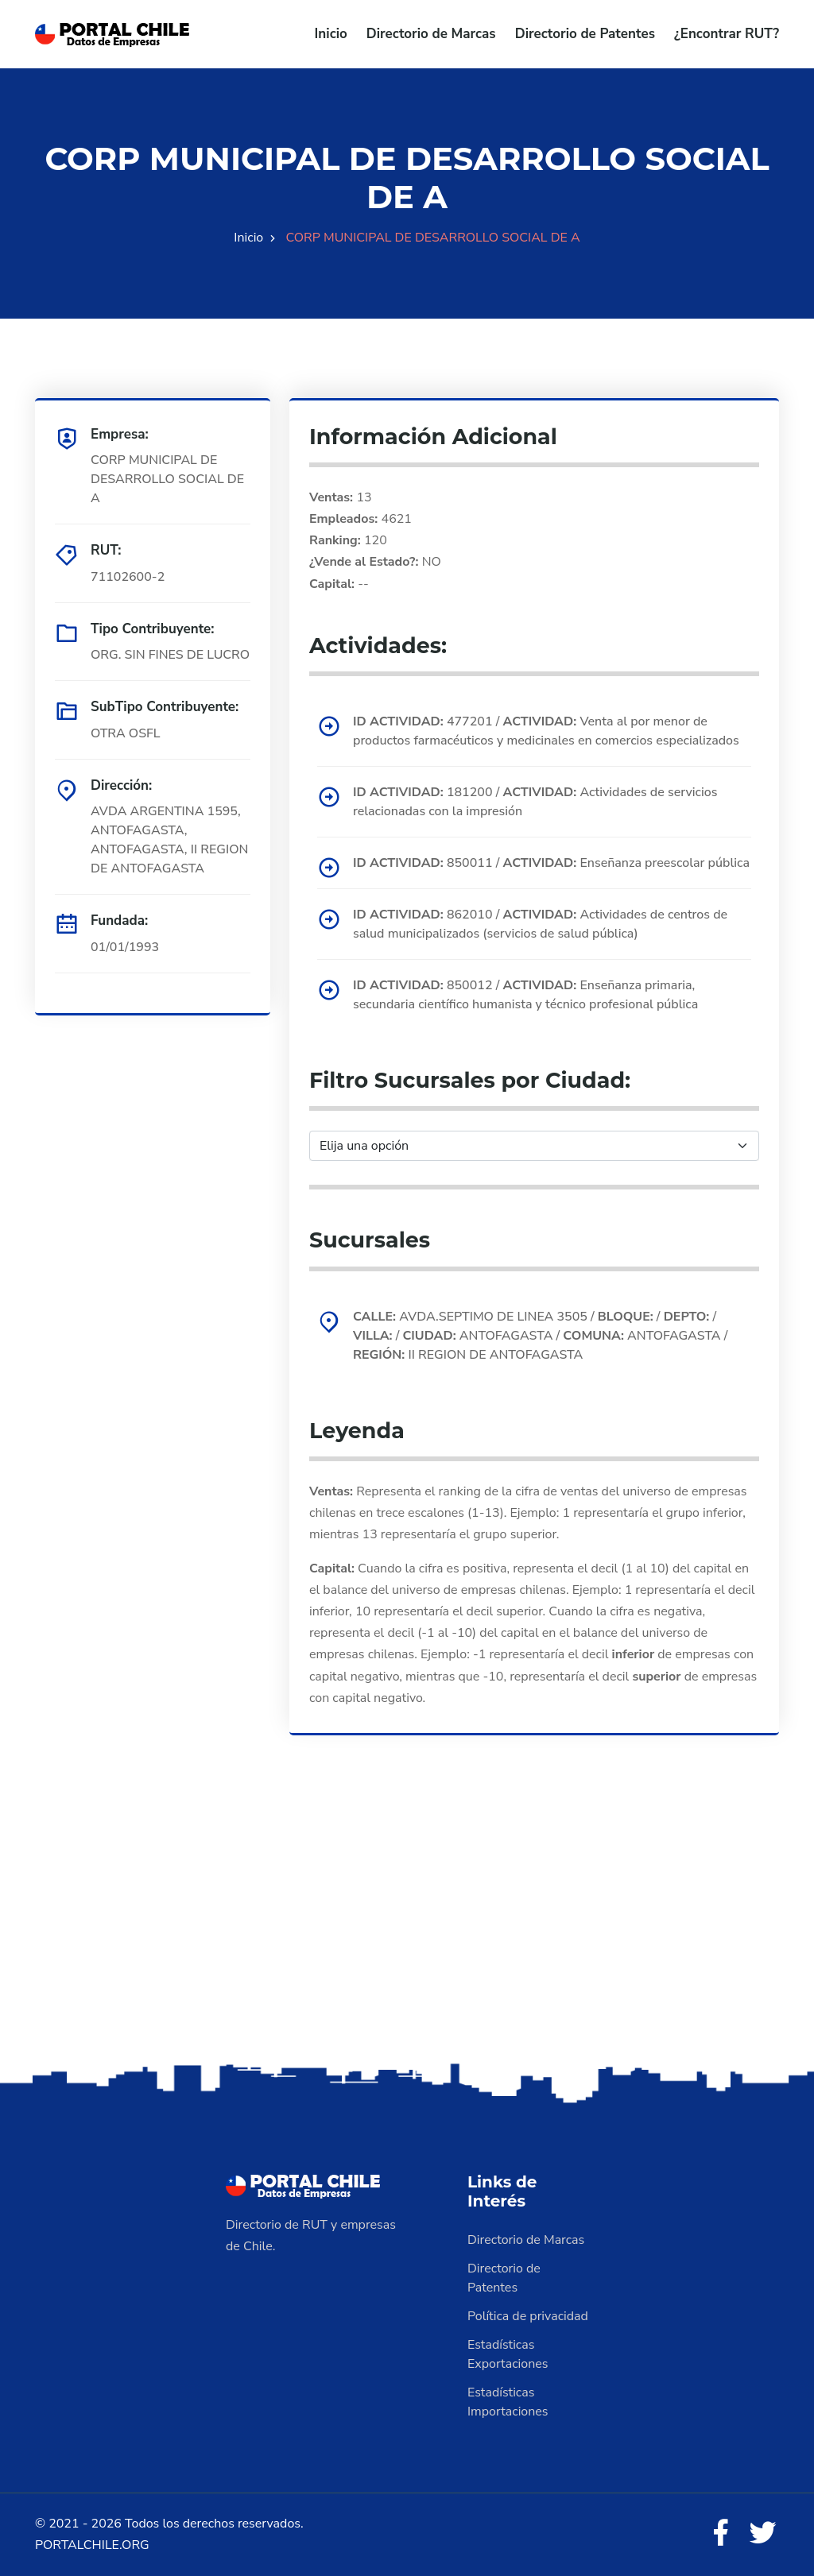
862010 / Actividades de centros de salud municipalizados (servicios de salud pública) (540, 924)
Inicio (331, 34)
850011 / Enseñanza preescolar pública (551, 863)
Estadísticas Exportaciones (507, 2354)
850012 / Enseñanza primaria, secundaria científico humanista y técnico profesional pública (525, 995)
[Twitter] (763, 2533)
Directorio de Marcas (431, 34)
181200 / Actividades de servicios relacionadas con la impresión (535, 801)
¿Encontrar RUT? (726, 34)
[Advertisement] (407, 1934)
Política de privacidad (527, 2316)
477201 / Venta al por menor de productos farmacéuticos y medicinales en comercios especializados (546, 731)
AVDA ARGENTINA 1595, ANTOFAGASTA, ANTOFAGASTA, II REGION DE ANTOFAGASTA (169, 840)
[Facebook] (720, 2533)
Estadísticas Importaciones (507, 2402)
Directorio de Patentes (585, 34)
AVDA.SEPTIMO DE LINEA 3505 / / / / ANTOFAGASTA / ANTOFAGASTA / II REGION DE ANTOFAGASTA (540, 1335)
